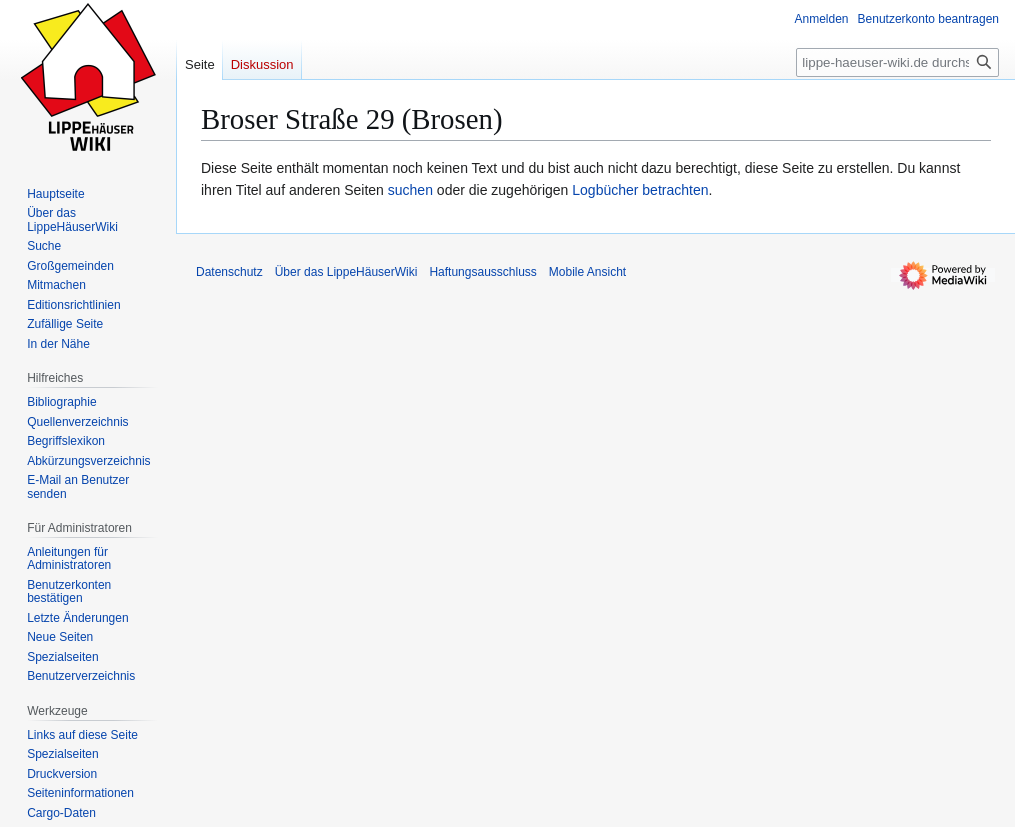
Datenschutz (229, 272)
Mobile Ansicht (587, 272)
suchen (410, 190)
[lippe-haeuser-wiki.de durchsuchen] (897, 62)
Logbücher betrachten (640, 190)
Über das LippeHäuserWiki (346, 272)
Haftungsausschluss (482, 272)
